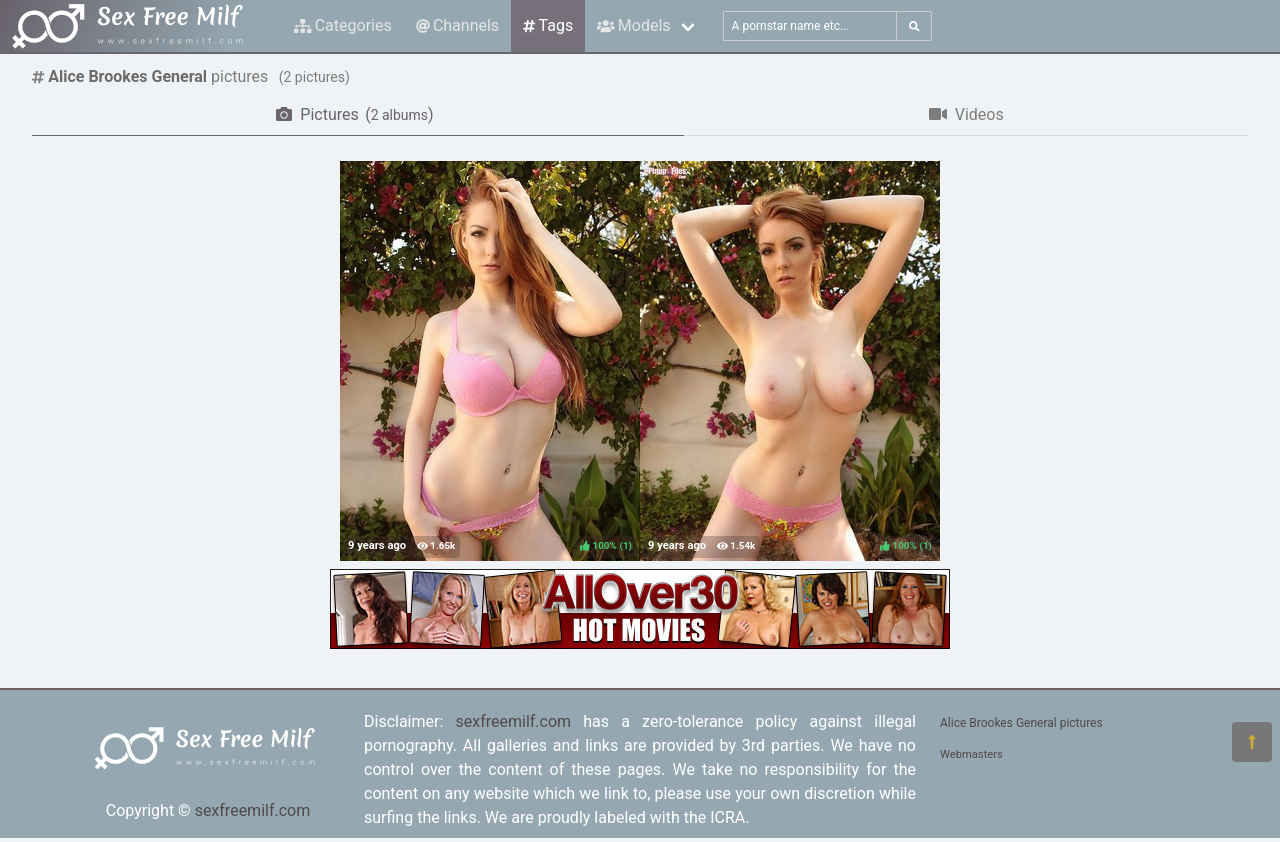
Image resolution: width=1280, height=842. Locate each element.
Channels (457, 25)
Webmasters (971, 754)
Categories (343, 25)
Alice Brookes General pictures (1021, 723)
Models (633, 25)
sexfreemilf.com (253, 810)
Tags (548, 25)
